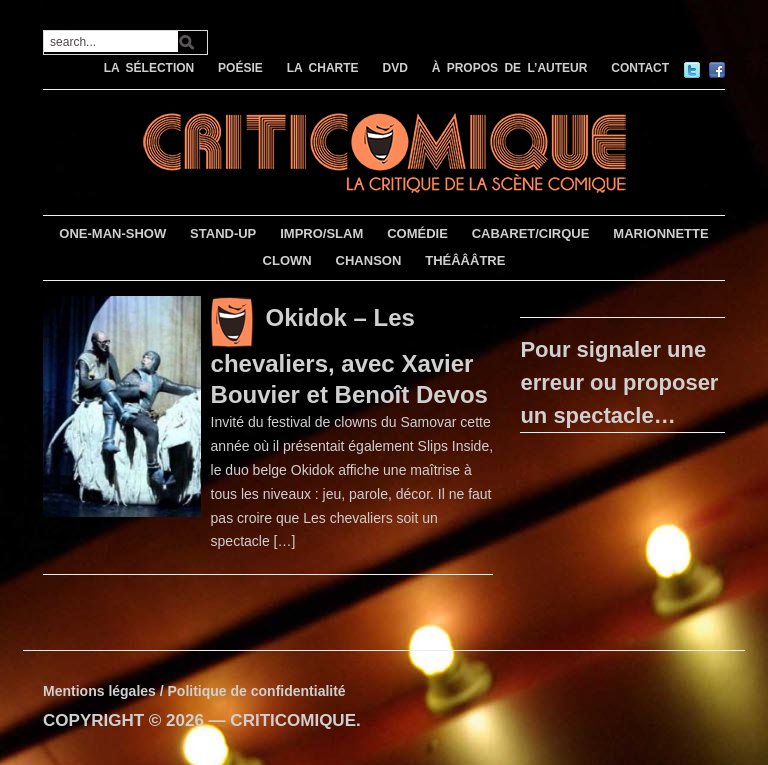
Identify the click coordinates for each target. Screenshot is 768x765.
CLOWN (287, 260)
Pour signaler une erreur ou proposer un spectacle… (619, 382)
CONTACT (640, 68)
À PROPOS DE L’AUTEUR (510, 68)
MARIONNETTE (660, 233)
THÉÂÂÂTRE (465, 260)
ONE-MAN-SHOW (112, 233)
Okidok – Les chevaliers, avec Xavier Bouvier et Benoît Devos (349, 356)
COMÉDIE (417, 233)
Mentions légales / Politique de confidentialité (194, 691)
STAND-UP (223, 233)
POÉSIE (240, 68)
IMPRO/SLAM (321, 233)
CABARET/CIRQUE (531, 233)
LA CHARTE (323, 68)
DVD (394, 68)
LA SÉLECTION (149, 68)
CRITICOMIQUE (293, 720)
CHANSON (369, 260)
